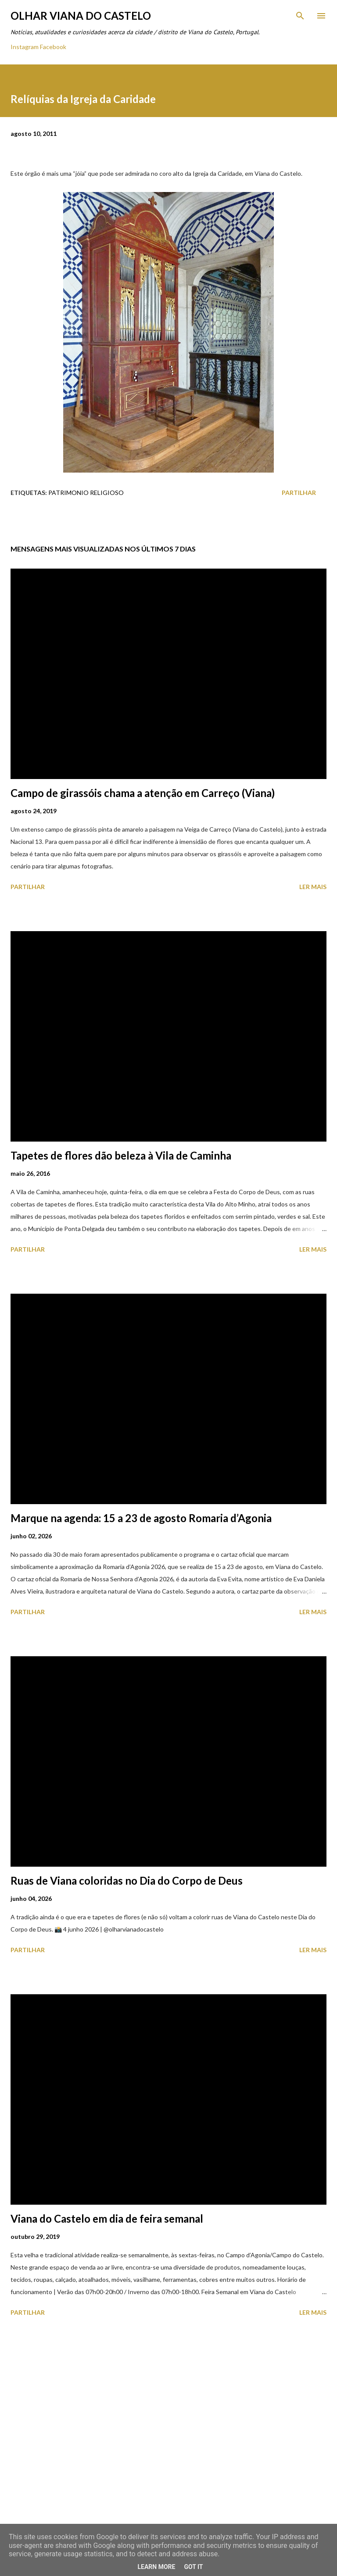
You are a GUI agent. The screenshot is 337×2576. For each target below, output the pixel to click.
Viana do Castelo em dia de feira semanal (107, 2218)
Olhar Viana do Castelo (81, 15)
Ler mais (312, 886)
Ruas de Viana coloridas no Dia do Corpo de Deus (127, 1880)
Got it (193, 2566)
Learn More (156, 2566)
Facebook (53, 46)
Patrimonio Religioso (86, 492)
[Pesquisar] (300, 16)
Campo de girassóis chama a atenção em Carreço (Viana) (143, 792)
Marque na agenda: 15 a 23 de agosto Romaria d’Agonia (141, 1518)
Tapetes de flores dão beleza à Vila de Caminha (121, 1155)
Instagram (25, 46)
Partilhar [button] (299, 492)
